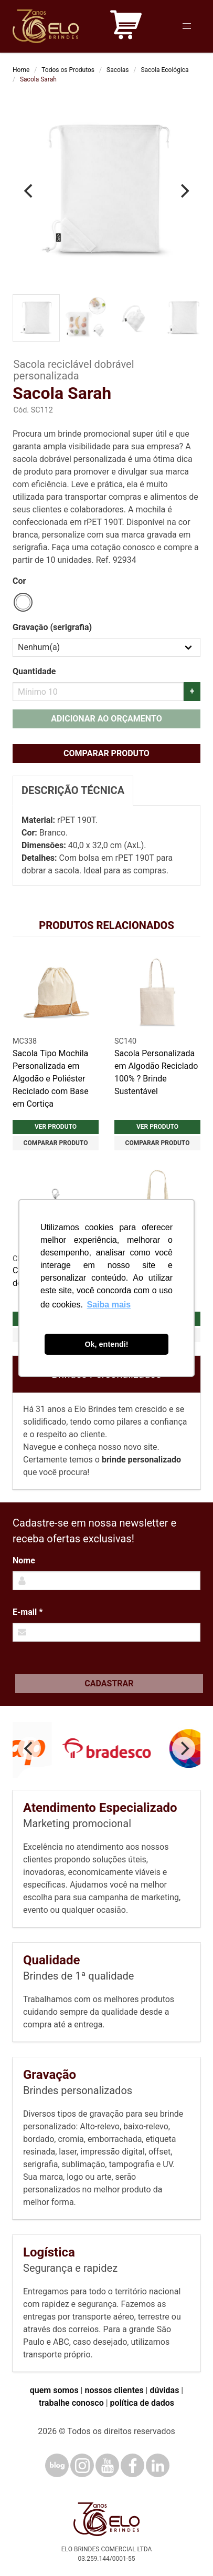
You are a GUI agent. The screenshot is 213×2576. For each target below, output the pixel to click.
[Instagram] (82, 2465)
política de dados (142, 2403)
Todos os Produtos (67, 70)
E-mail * (27, 1612)
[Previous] (29, 190)
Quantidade (34, 671)
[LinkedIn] (157, 2465)
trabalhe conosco (71, 2403)
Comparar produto (106, 753)
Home (21, 70)
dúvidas (164, 2390)
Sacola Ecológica (164, 70)
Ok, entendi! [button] (106, 1344)
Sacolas (117, 70)
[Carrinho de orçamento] (126, 26)
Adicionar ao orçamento (106, 719)
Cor (19, 581)
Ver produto (56, 1126)
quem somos (54, 2390)
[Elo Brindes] (46, 26)
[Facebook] (132, 2465)
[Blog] (57, 2465)
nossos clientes (113, 2390)
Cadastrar (108, 1683)
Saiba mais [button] (109, 1304)
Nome (24, 1560)
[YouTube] (107, 2465)
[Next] (183, 190)
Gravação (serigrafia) (52, 627)
